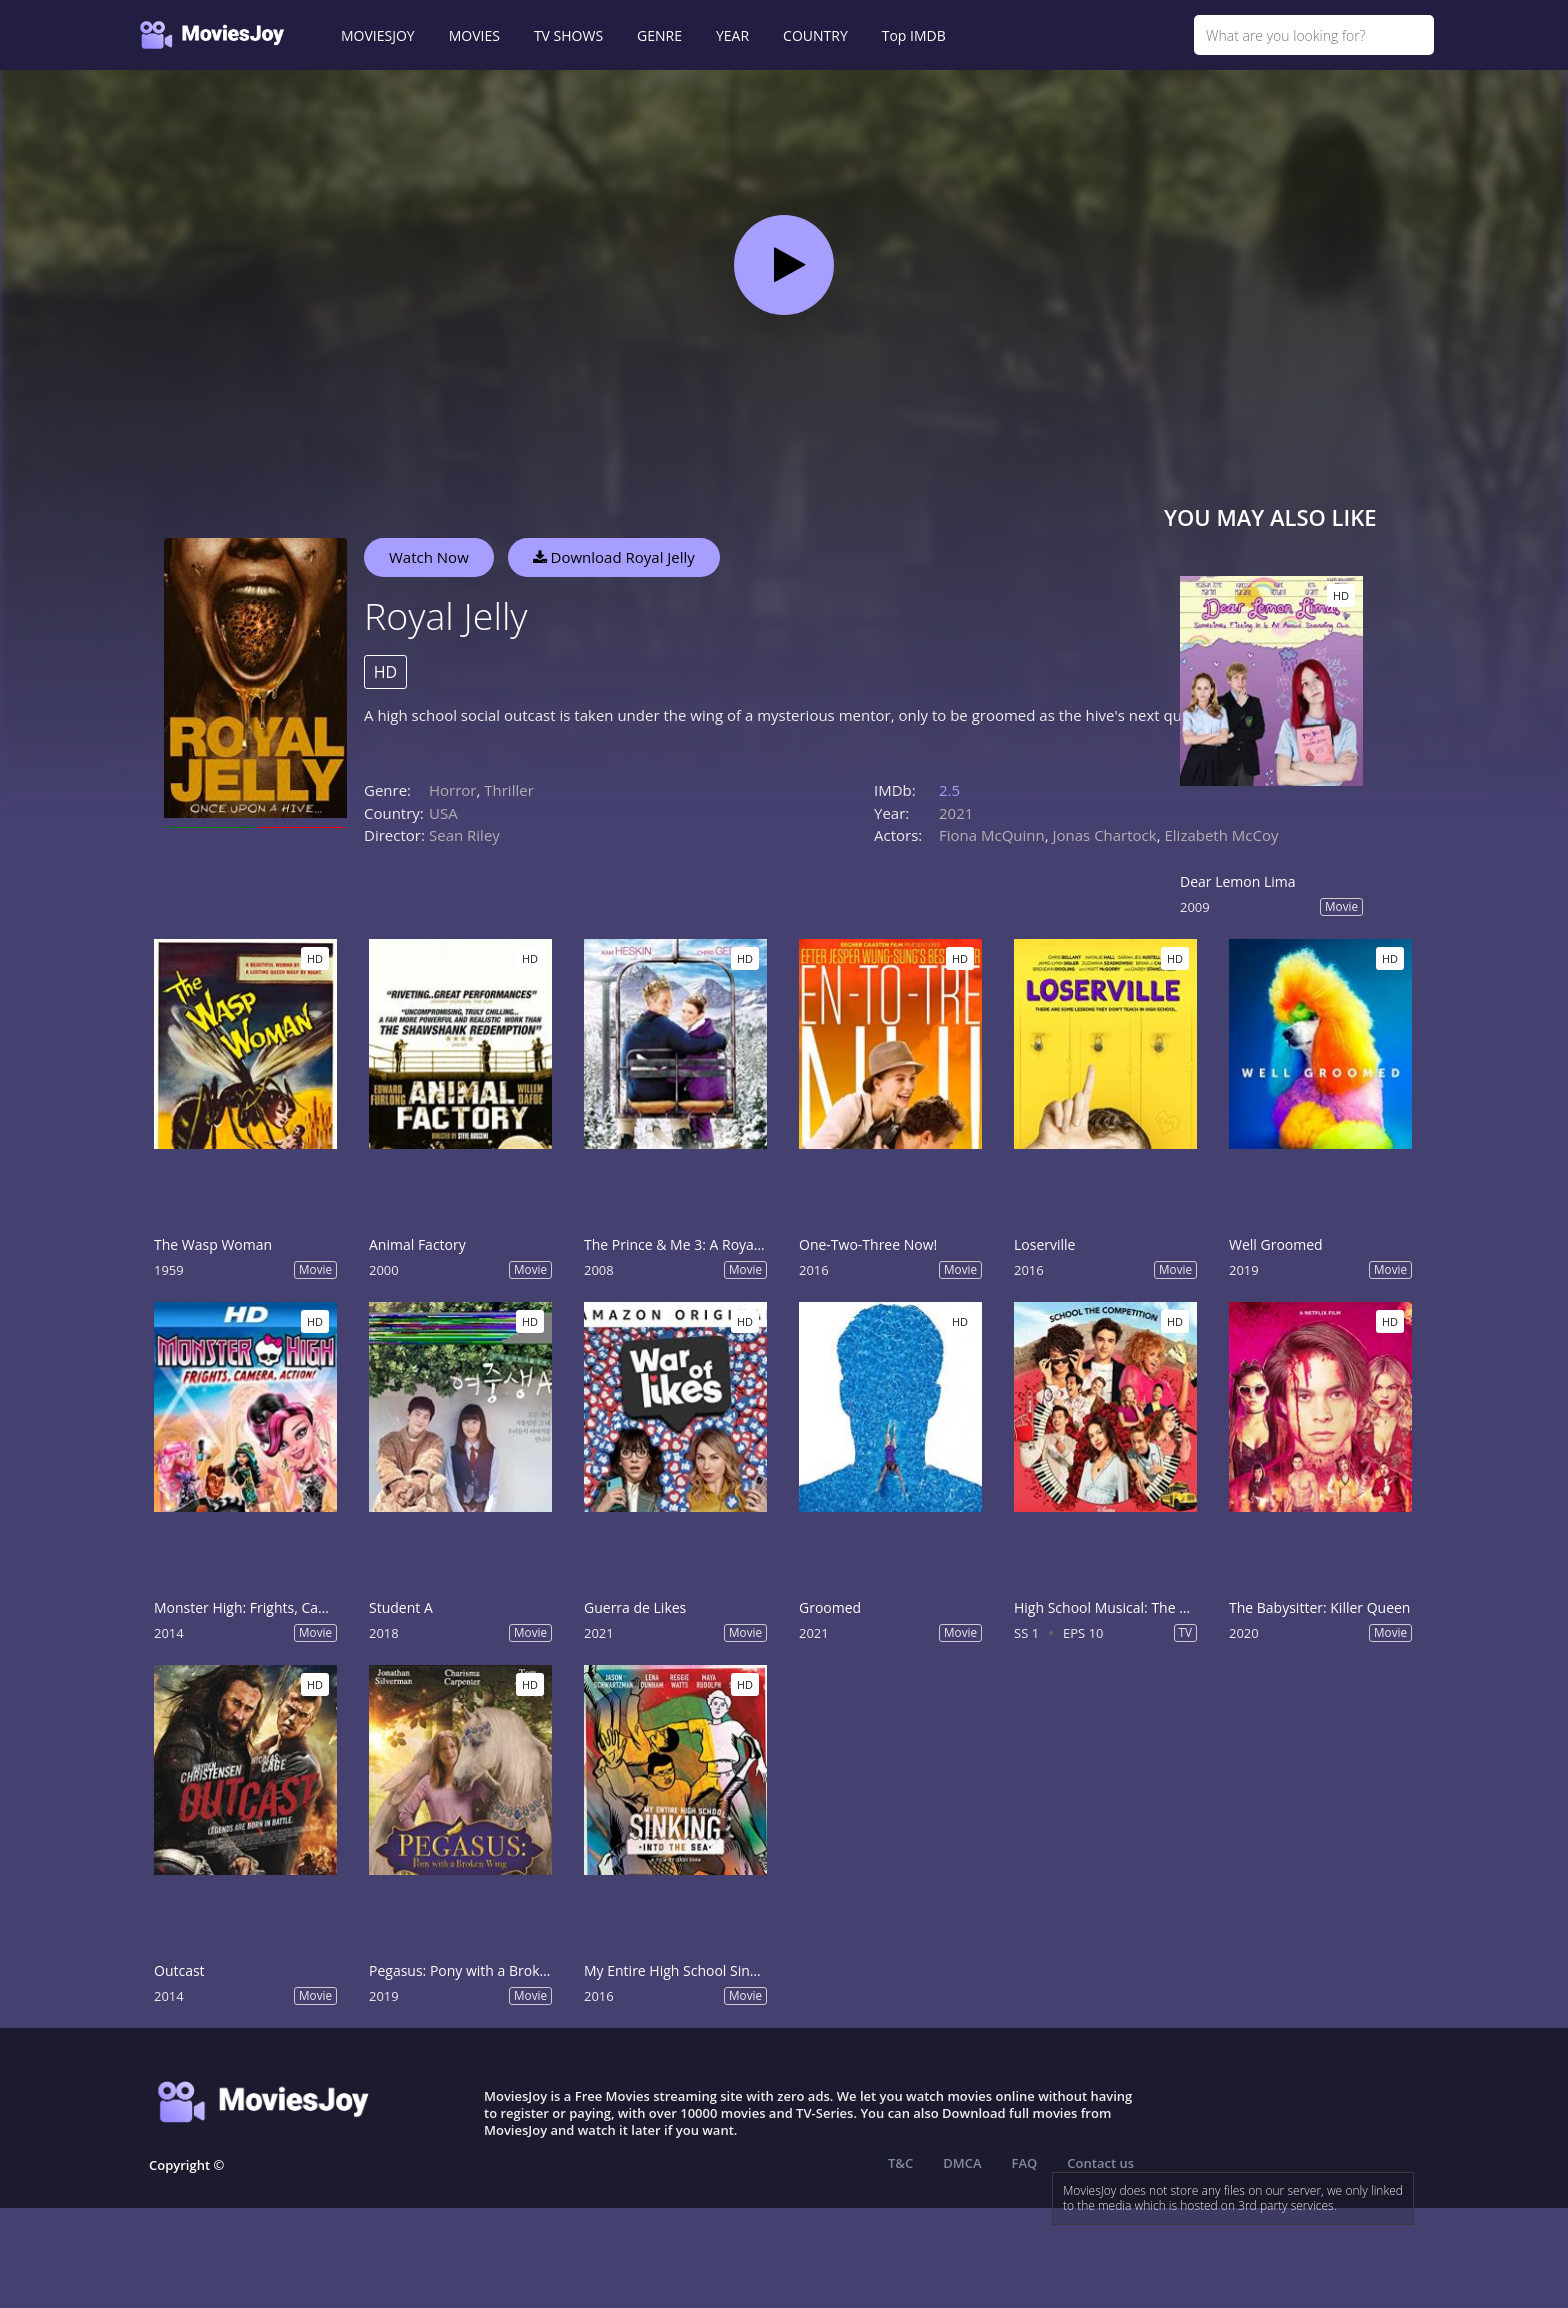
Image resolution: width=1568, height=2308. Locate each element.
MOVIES (474, 35)
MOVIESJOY (378, 35)
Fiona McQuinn (992, 835)
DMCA (962, 2163)
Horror (453, 790)
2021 (956, 813)
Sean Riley (464, 835)
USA (443, 813)
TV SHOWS (568, 35)
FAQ (1025, 2163)
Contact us (1100, 2163)
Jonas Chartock (1105, 835)
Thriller (509, 790)
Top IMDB (914, 35)
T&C (900, 2163)
